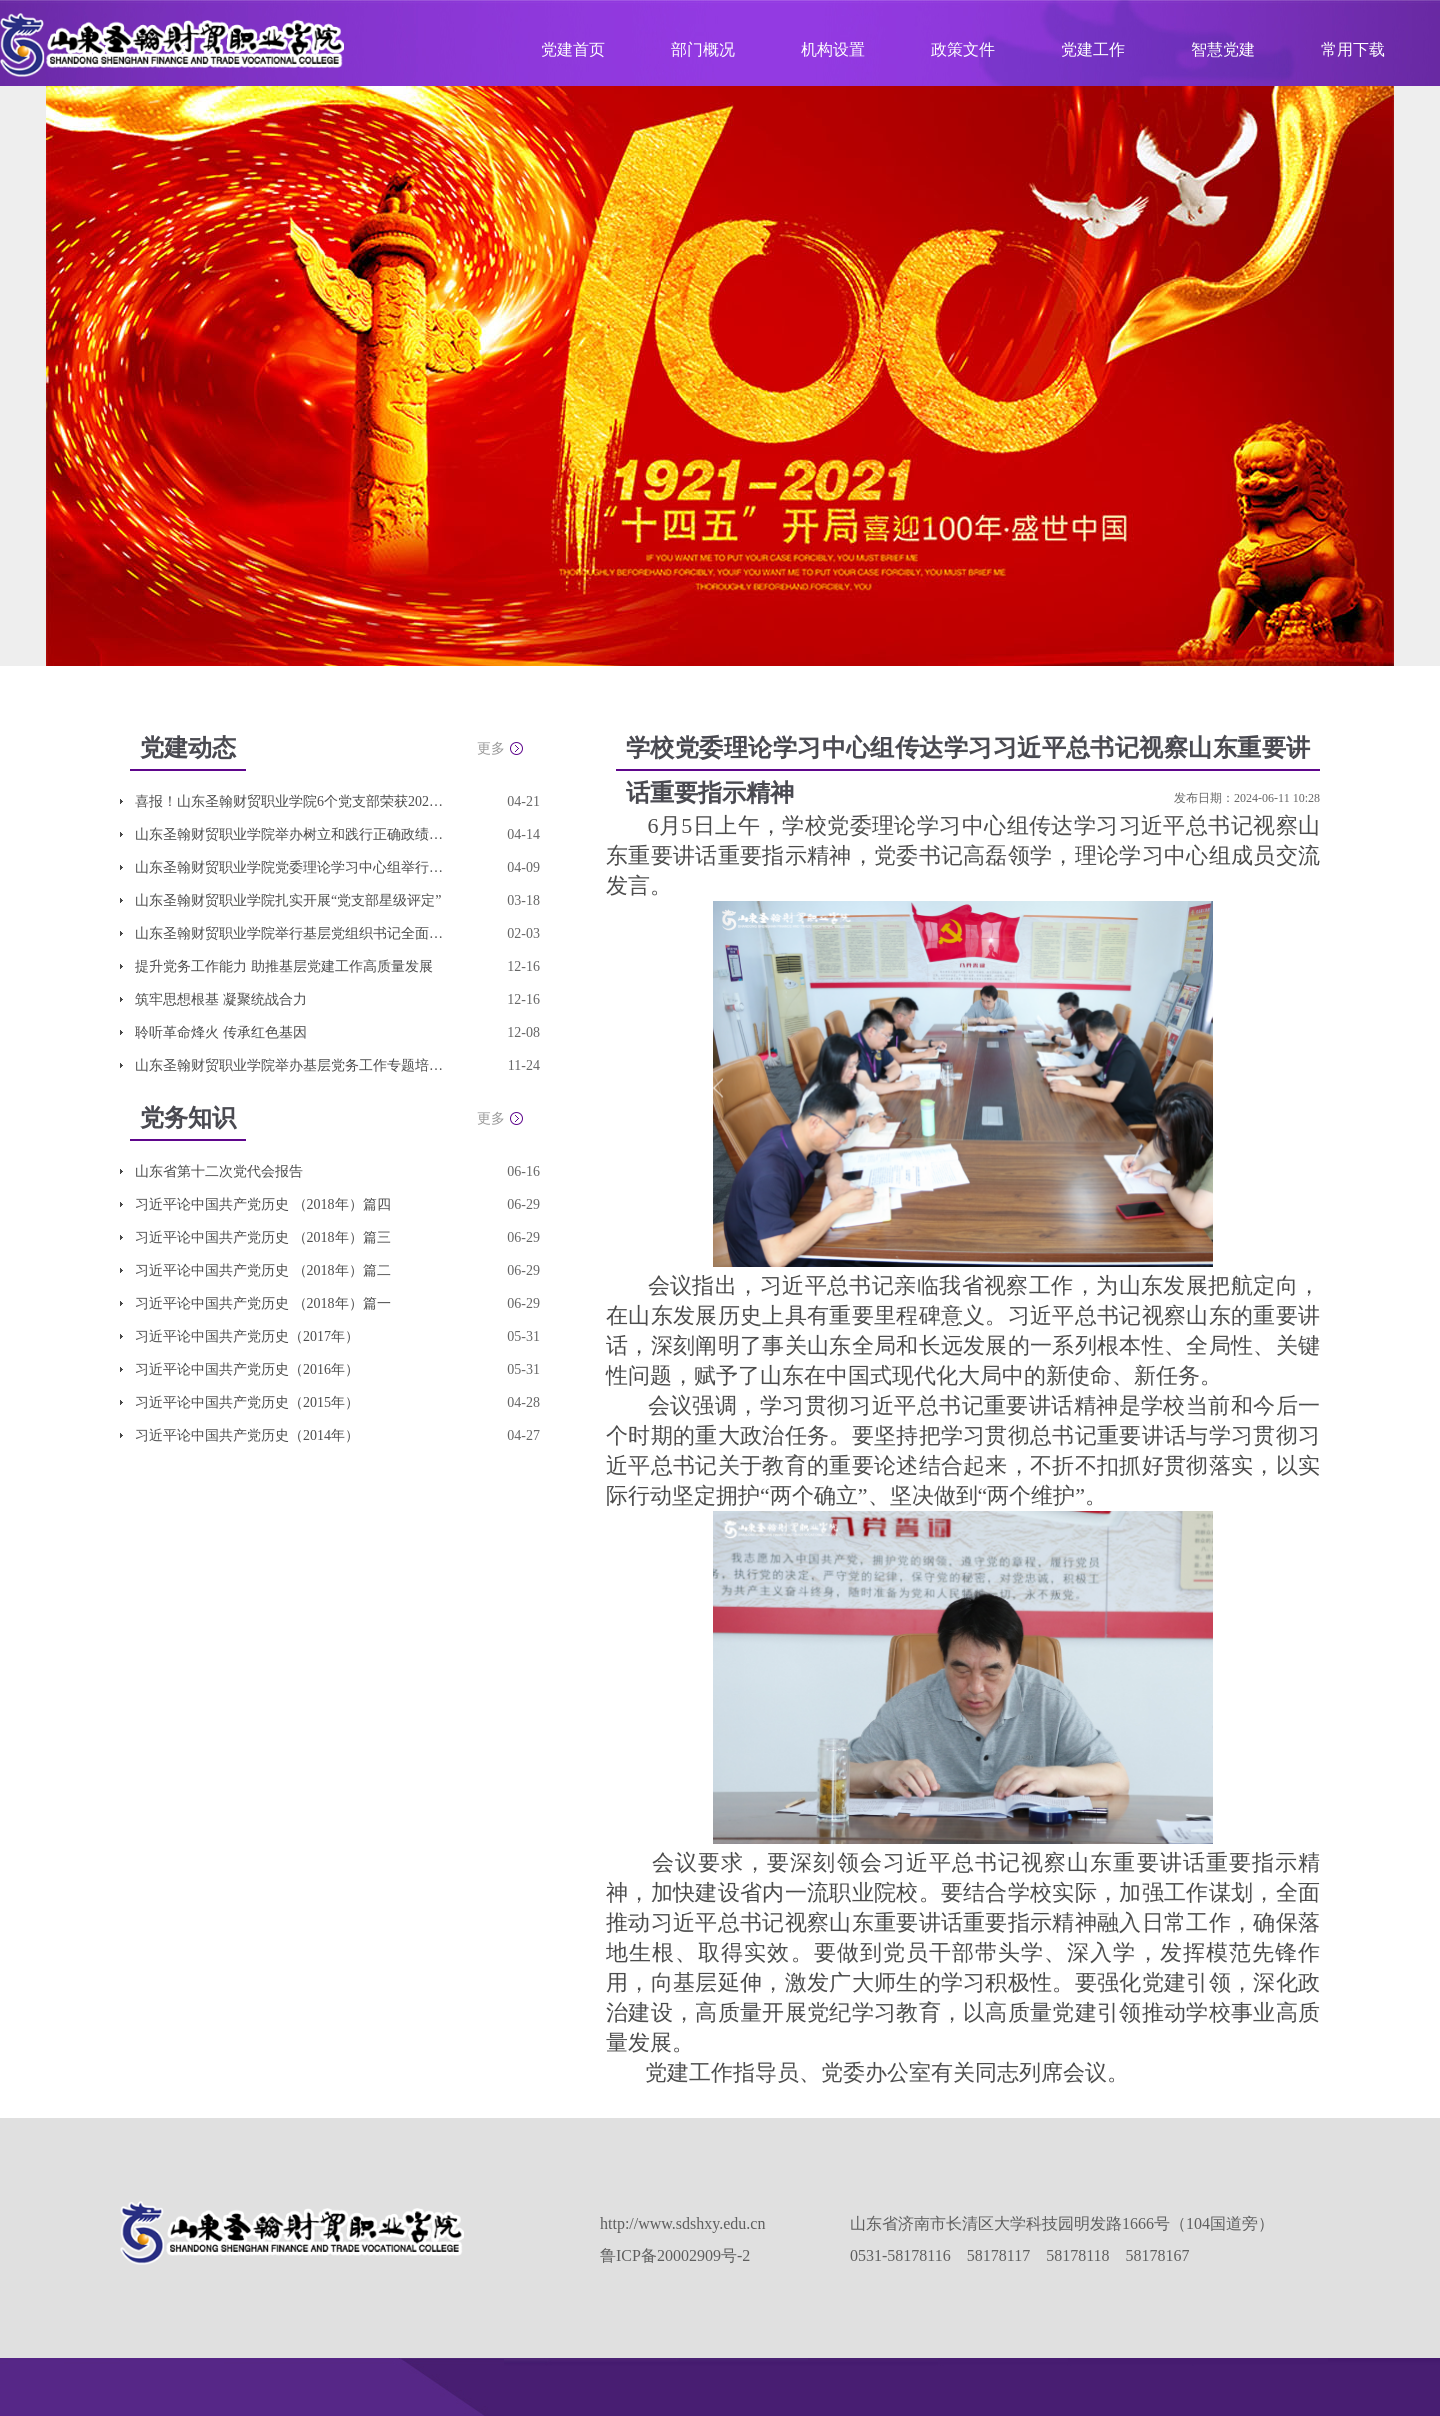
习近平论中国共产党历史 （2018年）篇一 (263, 1303)
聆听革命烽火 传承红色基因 (221, 1032)
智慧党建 (1223, 49)
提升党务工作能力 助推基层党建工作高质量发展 (284, 966)
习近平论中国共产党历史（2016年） (247, 1369)
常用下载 (1353, 49)
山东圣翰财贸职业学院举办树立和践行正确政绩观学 (290, 834)
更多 (491, 748)
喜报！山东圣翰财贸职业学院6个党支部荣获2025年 (290, 801)
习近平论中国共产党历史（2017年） (247, 1336)
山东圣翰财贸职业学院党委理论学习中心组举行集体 (290, 867)
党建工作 (1093, 49)
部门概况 (703, 49)
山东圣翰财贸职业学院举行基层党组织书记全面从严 (290, 933)
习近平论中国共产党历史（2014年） (247, 1435)
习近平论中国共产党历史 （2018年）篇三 (263, 1237)
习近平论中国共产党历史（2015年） (247, 1402)
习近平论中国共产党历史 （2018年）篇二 (263, 1270)
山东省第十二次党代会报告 (219, 1171)
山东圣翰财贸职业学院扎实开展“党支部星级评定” (288, 900)
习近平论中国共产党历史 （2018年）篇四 (263, 1204)
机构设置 (833, 49)
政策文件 (963, 49)
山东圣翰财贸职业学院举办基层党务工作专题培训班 (290, 1065)
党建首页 (573, 49)
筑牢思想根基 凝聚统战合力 (221, 999)
